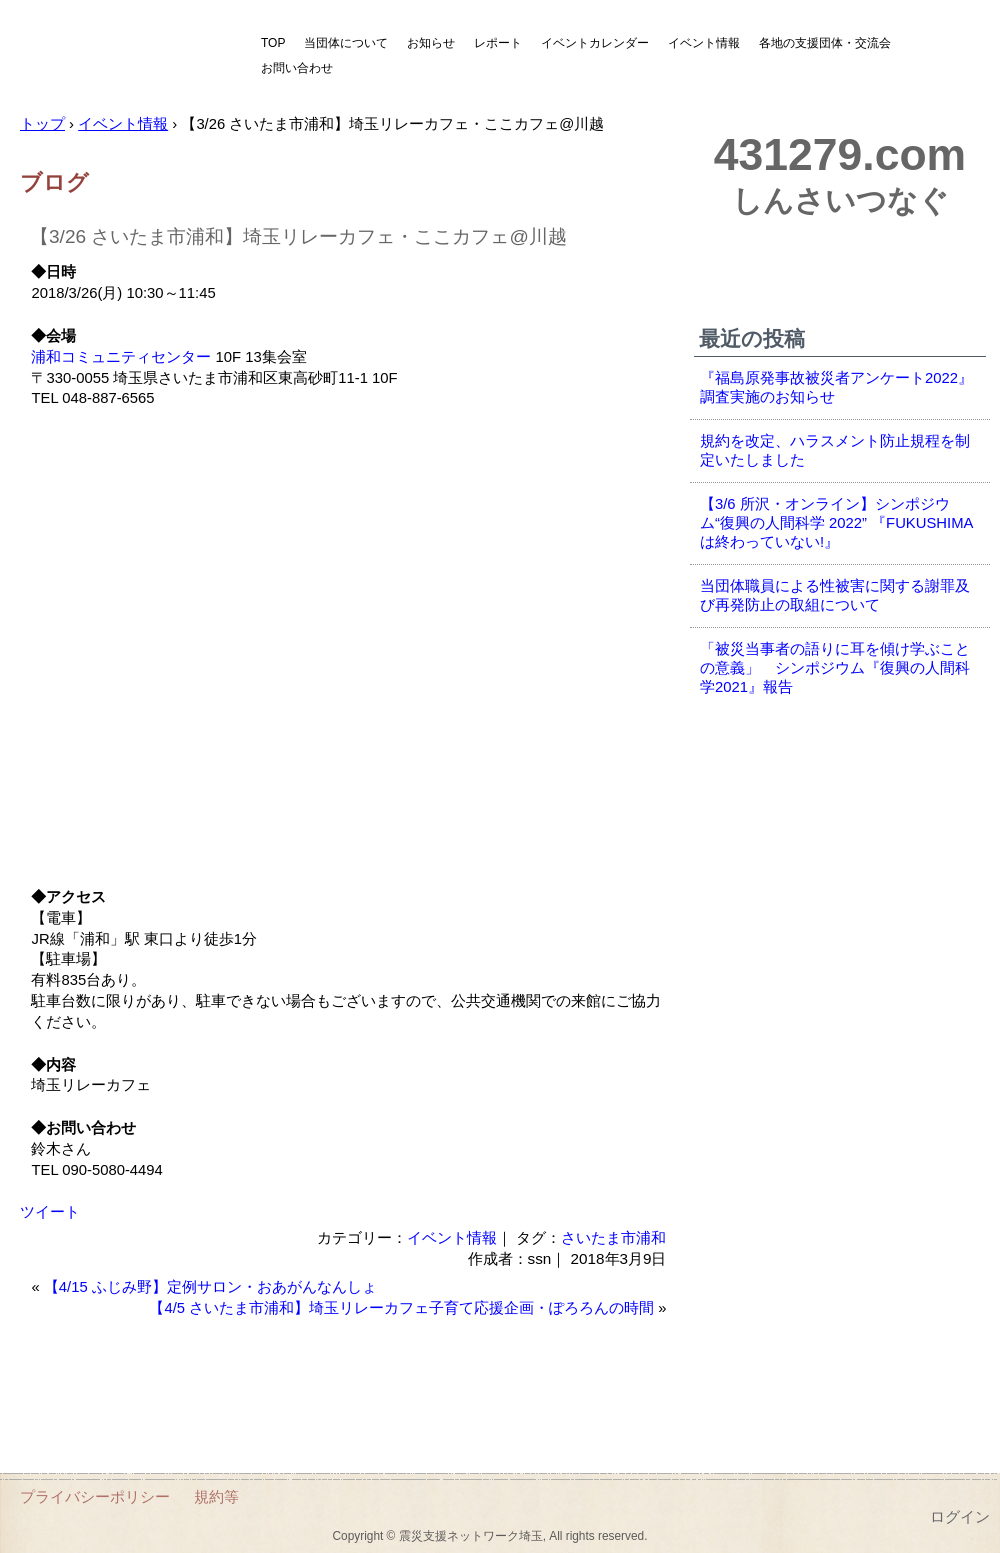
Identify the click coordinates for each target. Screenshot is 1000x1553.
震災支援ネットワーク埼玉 (125, 57)
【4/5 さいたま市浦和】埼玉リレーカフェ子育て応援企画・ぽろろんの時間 (401, 1308)
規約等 (216, 1496)
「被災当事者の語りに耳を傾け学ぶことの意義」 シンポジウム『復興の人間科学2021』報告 (835, 668)
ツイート (50, 1212)
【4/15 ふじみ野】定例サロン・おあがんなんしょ (210, 1287)
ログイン (960, 1517)
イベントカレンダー (595, 43)
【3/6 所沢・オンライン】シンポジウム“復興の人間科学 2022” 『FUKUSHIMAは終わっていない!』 (836, 523)
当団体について (346, 43)
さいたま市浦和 (613, 1237)
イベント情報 (704, 43)
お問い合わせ (297, 68)
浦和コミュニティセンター (121, 357)
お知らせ (431, 43)
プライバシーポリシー (95, 1496)
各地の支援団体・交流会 (825, 43)
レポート (498, 43)
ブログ (54, 182)
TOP (273, 43)
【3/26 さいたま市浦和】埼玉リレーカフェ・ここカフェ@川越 (298, 236)
